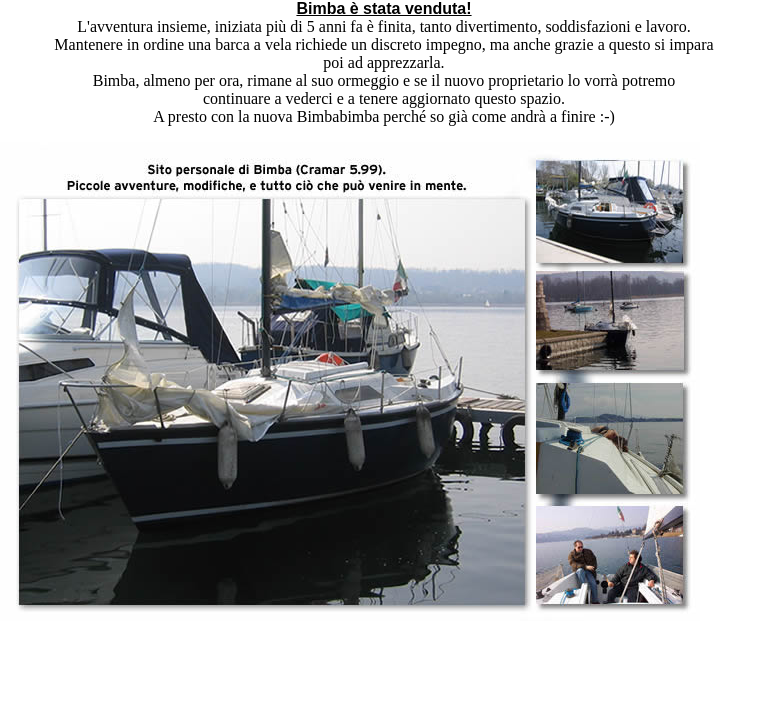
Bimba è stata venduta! (383, 8)
